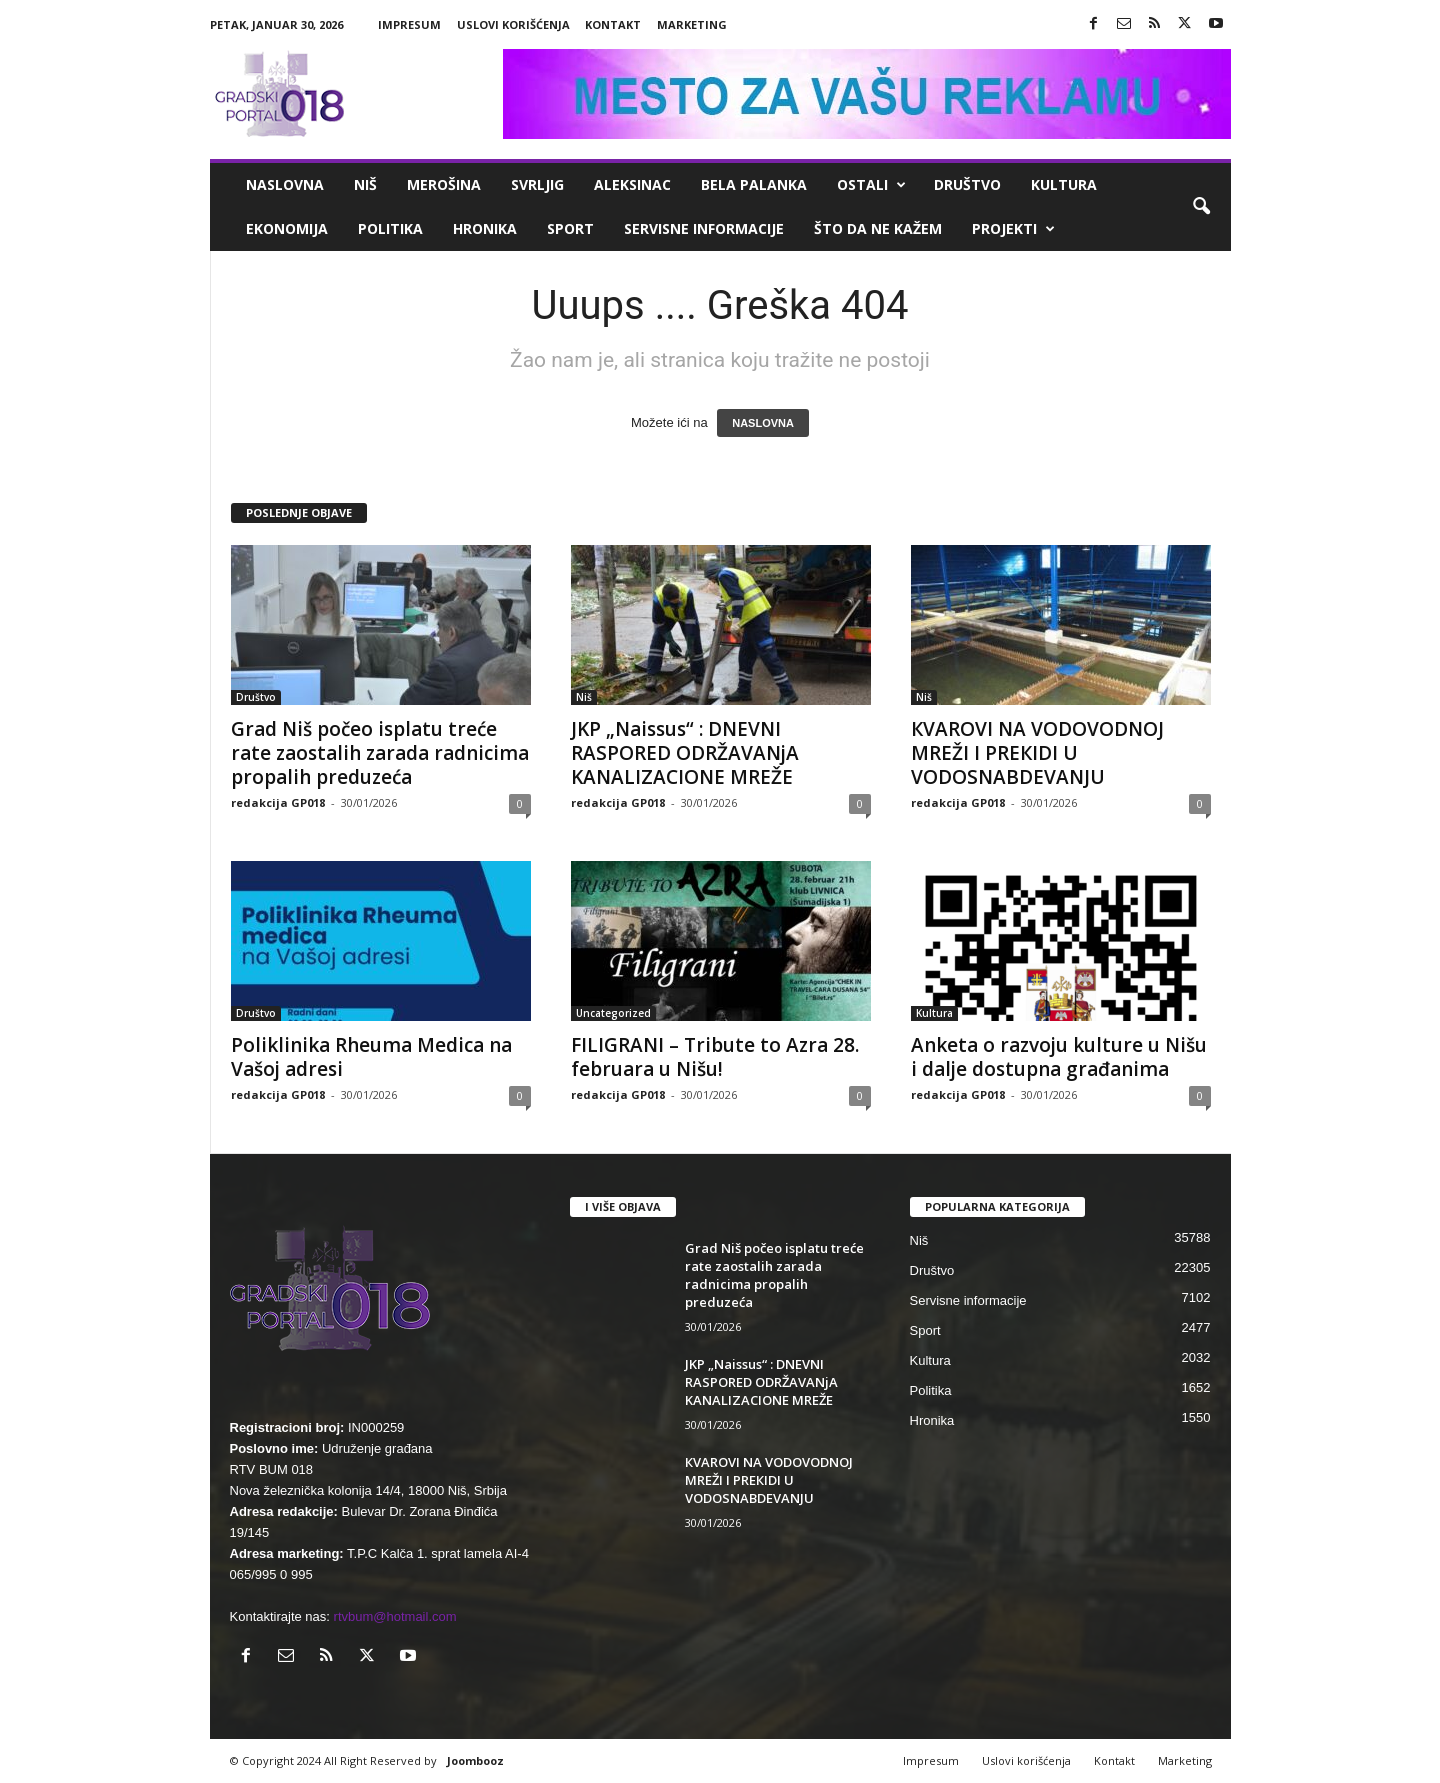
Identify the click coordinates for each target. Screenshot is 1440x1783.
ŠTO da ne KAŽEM (878, 228)
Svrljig (537, 184)
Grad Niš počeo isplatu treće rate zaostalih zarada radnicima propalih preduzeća (380, 753)
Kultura (1064, 184)
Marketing (692, 24)
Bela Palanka (754, 184)
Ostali (871, 185)
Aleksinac (632, 184)
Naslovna (285, 184)
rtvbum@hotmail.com (395, 1616)
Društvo (967, 184)
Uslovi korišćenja (513, 24)
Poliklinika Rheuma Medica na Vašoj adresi (371, 1057)
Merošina (444, 184)
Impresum (409, 24)
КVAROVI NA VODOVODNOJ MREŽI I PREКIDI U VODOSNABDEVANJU (1037, 753)
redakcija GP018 (278, 802)
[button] (1201, 207)
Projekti (1013, 229)
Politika (390, 228)
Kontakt (613, 24)
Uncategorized (613, 1013)
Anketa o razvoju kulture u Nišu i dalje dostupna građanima (1059, 1057)
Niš (365, 184)
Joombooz (475, 1760)
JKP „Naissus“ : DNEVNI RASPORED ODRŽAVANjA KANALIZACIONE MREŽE (685, 753)
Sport (570, 228)
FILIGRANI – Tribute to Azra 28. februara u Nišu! (715, 1057)
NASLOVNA (763, 423)
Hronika (485, 228)
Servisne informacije (704, 228)
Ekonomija (287, 228)
